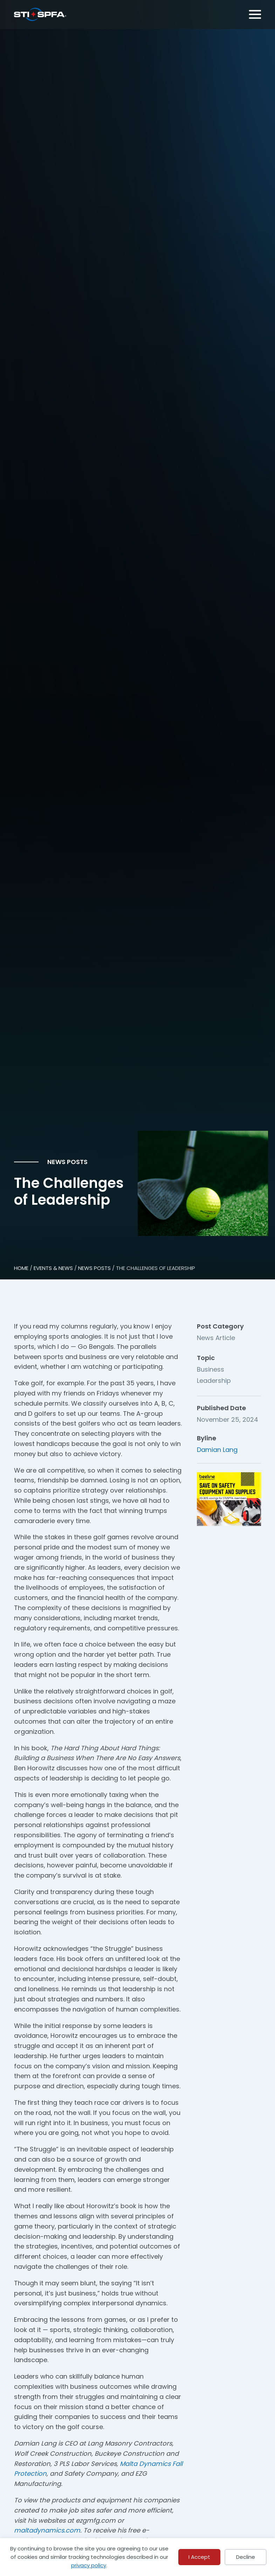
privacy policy (88, 2565)
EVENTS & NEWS (53, 1268)
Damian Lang (217, 1449)
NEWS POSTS (94, 1268)
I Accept (199, 2557)
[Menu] (254, 13)
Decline (245, 2557)
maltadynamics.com (47, 2530)
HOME (21, 1268)
